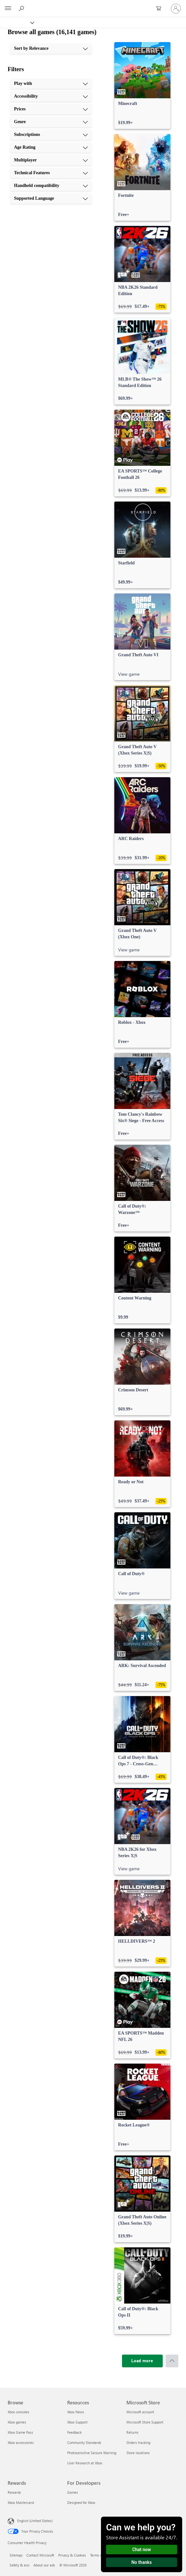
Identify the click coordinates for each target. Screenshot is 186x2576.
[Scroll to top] (172, 2361)
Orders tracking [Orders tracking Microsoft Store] (138, 2442)
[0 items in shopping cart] (160, 8)
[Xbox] (17, 22)
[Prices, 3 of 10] (51, 109)
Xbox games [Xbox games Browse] (17, 2422)
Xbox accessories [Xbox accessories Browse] (21, 2442)
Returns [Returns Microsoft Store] (132, 2432)
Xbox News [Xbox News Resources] (75, 2412)
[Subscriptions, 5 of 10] (51, 135)
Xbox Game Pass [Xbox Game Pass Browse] (20, 2432)
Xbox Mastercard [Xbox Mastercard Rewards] (21, 2502)
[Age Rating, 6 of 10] (51, 147)
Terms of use (99, 2555)
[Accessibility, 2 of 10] (51, 96)
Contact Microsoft (40, 2555)
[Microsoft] (92, 5)
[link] (142, 85)
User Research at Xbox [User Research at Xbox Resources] (84, 2463)
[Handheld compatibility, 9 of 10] (51, 186)
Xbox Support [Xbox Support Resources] (77, 2422)
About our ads (44, 2565)
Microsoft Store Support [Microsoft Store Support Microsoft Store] (144, 2422)
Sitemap (16, 2555)
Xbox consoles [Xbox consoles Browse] (18, 2412)
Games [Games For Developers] (72, 2492)
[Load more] (142, 2361)
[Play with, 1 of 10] (51, 83)
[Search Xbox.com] (22, 8)
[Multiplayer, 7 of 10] (51, 160)
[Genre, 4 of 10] (51, 122)
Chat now (141, 2549)
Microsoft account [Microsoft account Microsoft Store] (140, 2412)
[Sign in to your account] (175, 8)
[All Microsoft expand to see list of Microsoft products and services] (8, 8)
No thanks (142, 2562)
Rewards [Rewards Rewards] (14, 2492)
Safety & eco (19, 2565)
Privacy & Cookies (72, 2555)
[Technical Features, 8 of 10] (51, 173)
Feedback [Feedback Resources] (74, 2432)
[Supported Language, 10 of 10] (51, 198)
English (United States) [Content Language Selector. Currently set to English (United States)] (35, 2521)
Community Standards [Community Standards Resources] (84, 2442)
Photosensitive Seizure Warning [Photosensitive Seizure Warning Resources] (91, 2453)
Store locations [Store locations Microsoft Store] (138, 2453)
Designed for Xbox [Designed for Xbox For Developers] (81, 2502)
